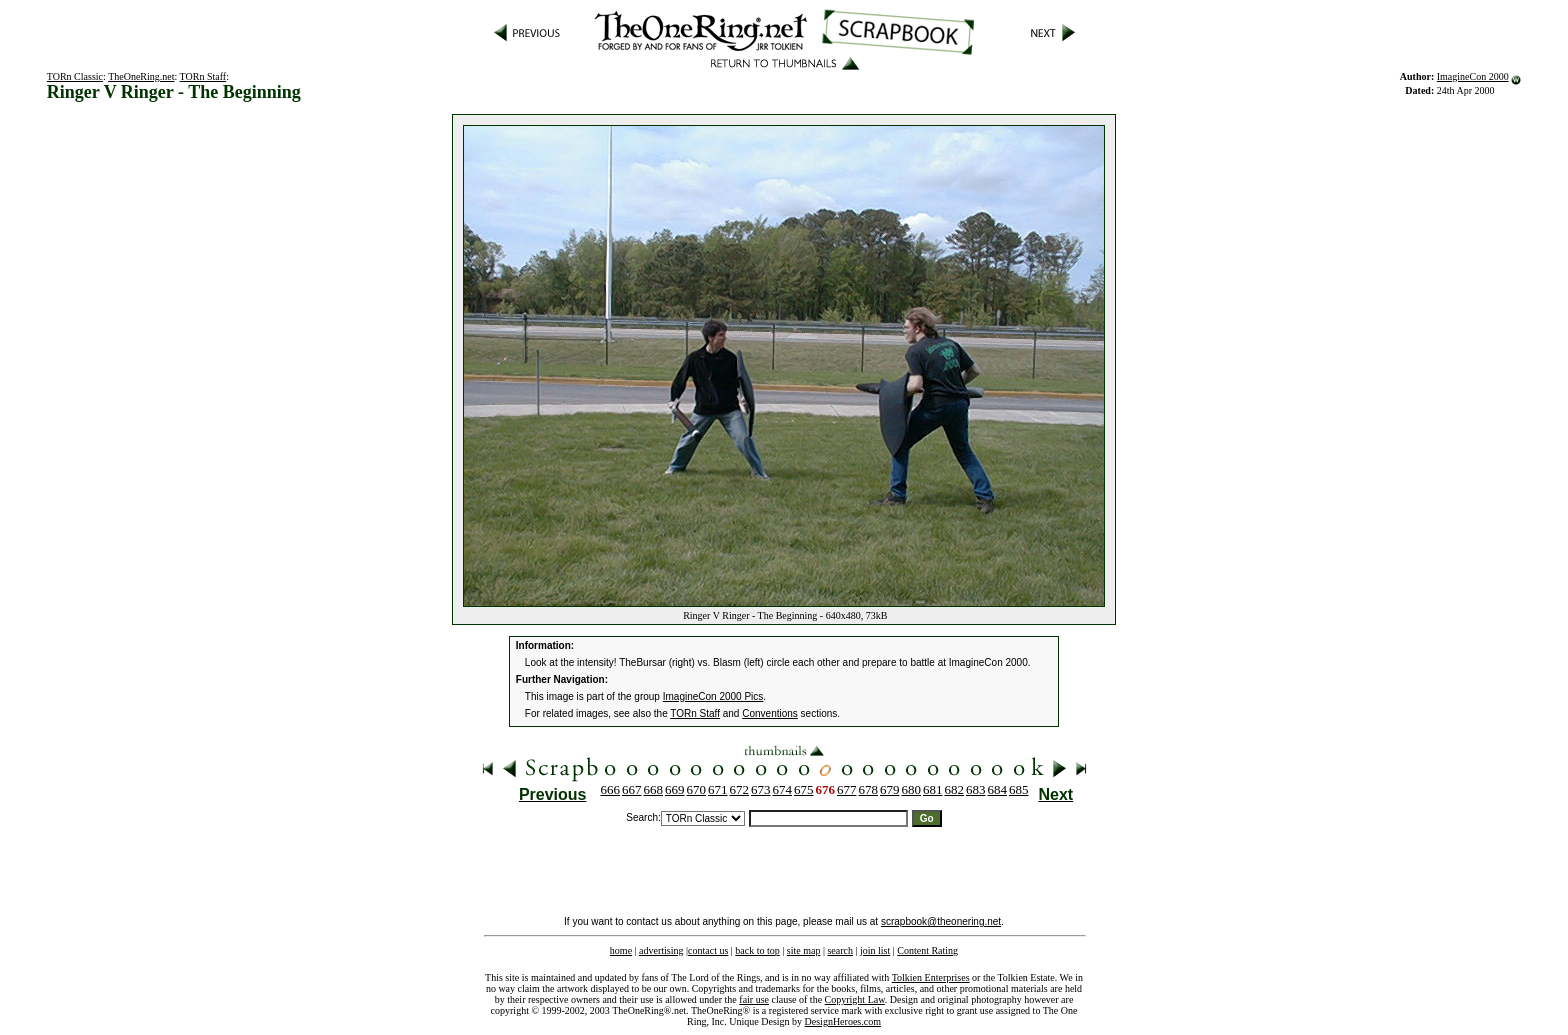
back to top (757, 950)
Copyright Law (855, 999)
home (621, 950)
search (840, 950)
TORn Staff (203, 76)
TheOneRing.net (141, 76)
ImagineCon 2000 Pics (713, 696)
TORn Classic (75, 76)
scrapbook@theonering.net (941, 921)
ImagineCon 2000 (1473, 76)
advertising (661, 950)
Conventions (770, 713)
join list (875, 950)
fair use (754, 999)
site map (804, 950)
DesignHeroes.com (843, 1021)
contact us (708, 950)
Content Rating (927, 950)
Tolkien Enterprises (931, 977)
